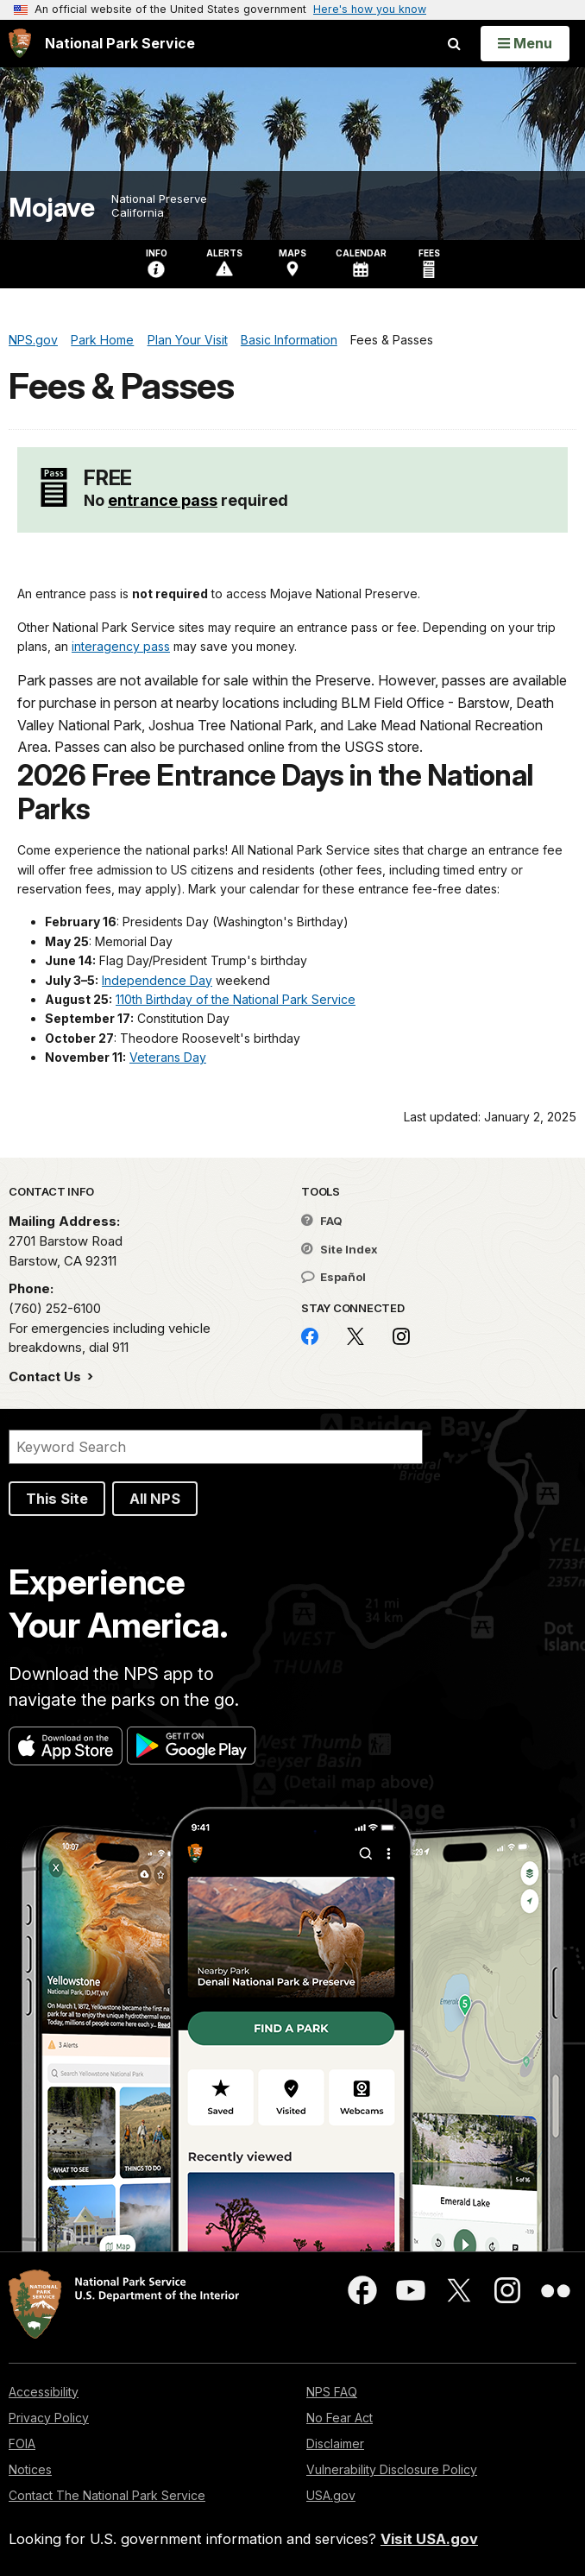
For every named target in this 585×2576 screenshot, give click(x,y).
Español (333, 1277)
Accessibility (44, 2391)
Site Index (339, 1249)
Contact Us (47, 1376)
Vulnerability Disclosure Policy (391, 2469)
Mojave (51, 207)
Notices (30, 2469)
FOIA (22, 2443)
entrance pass (162, 500)
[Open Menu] (525, 43)
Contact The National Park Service (107, 2495)
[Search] (216, 1447)
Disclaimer (335, 2443)
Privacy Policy (49, 2417)
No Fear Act (339, 2417)
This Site (57, 1498)
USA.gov (330, 2495)
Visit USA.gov (429, 2539)
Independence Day (157, 980)
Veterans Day (167, 1057)
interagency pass (121, 646)
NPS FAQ (331, 2391)
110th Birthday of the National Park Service (235, 999)
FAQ (322, 1221)
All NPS (154, 1498)
